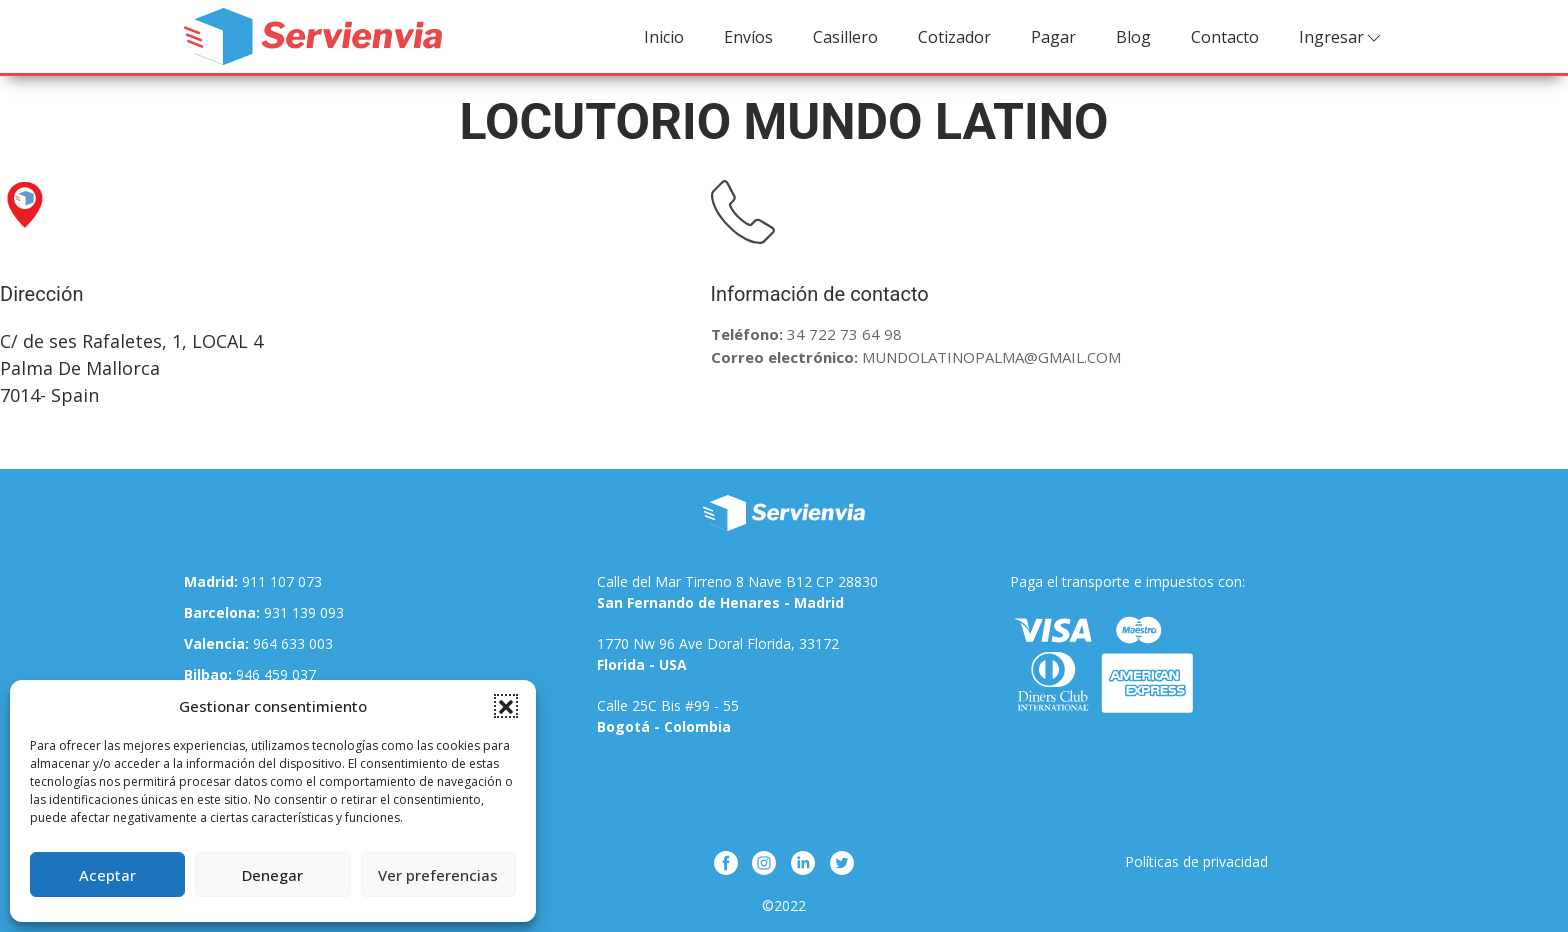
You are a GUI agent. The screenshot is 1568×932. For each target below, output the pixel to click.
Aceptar (107, 875)
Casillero (845, 37)
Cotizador (954, 37)
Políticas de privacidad (1196, 861)
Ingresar (1341, 37)
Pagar (1053, 37)
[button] (506, 706)
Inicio (664, 37)
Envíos (748, 37)
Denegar (272, 875)
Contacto (1225, 37)
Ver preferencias (438, 875)
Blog (1133, 37)
